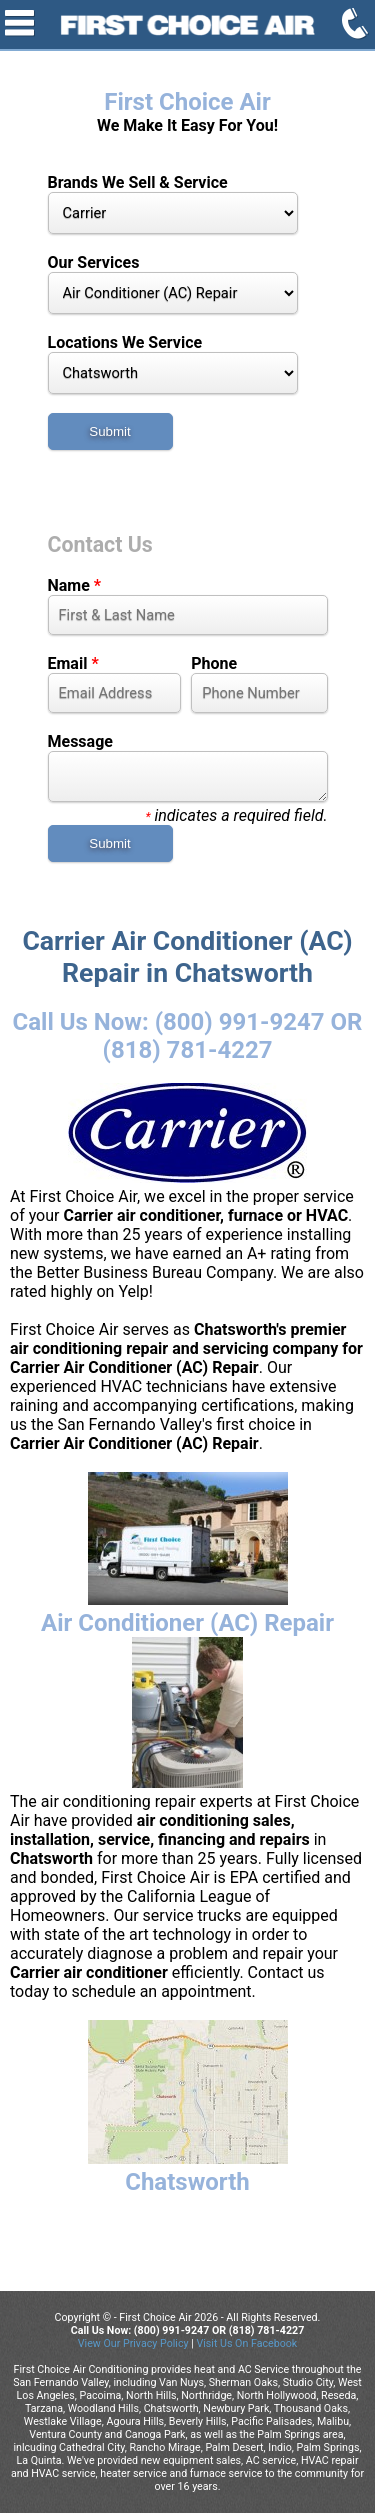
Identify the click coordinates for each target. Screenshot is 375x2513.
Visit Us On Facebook (246, 2343)
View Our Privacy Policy (133, 2343)
